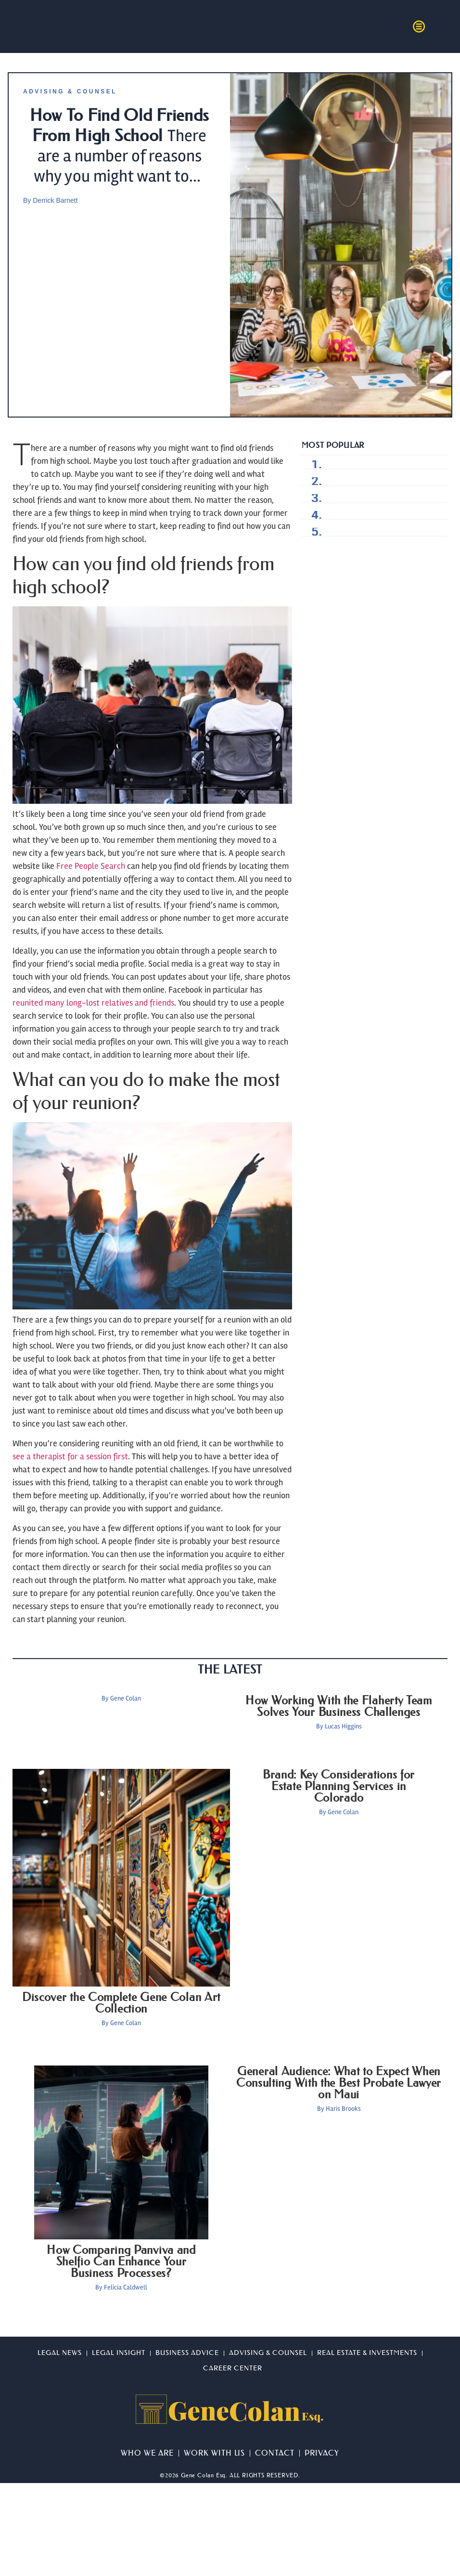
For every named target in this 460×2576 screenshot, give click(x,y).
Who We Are (147, 2453)
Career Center (232, 2368)
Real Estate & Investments (367, 2353)
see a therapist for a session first (70, 1456)
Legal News (60, 2353)
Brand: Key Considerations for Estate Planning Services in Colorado (339, 1786)
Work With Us (214, 2453)
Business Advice (187, 2353)
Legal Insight (118, 2353)
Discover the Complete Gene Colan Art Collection (121, 2002)
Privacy (322, 2453)
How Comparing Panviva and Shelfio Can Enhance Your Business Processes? (121, 2261)
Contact (274, 2453)
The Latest (230, 1669)
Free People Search (90, 866)
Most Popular (333, 445)
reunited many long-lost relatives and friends (93, 1002)
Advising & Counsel (70, 91)
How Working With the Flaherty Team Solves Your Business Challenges (338, 1706)
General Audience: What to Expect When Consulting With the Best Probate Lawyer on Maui (338, 2083)
